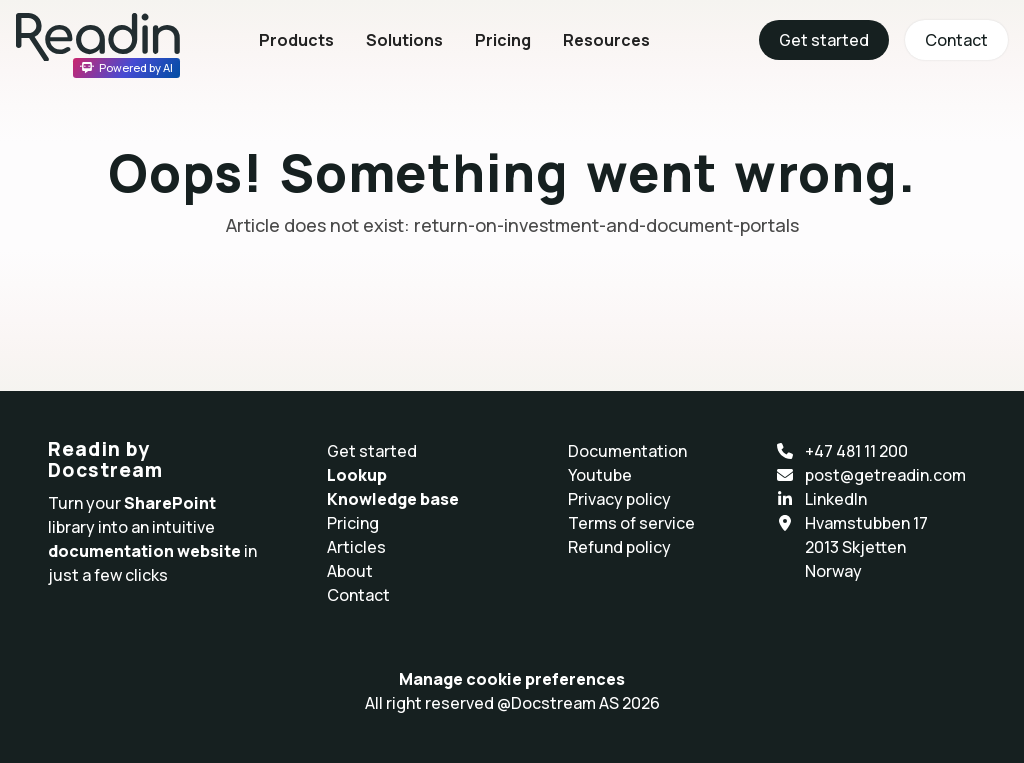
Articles (356, 547)
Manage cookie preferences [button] (512, 679)
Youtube (600, 475)
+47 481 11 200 (856, 451)
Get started (824, 40)
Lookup (357, 475)
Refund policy (619, 547)
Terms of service (631, 523)
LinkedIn (836, 499)
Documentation (627, 451)
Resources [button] (606, 40)
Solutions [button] (404, 40)
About (350, 571)
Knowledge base (393, 499)
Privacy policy (619, 499)
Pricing (503, 40)
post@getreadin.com (885, 475)
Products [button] (296, 40)
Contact (956, 40)
